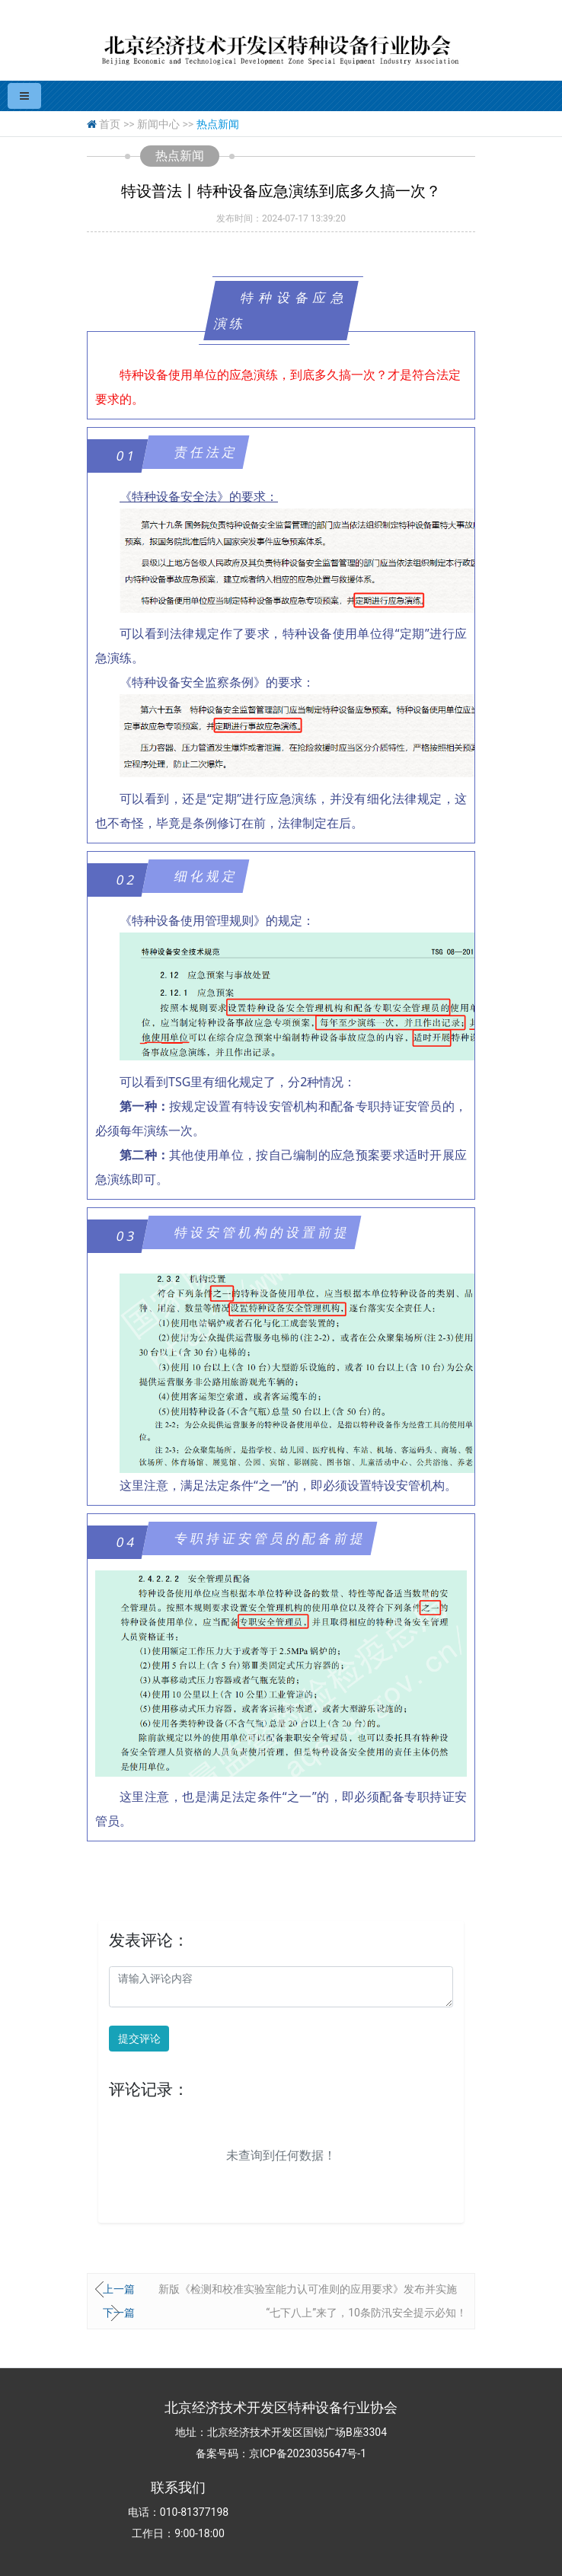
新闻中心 (158, 124)
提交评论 (139, 2038)
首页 (109, 124)
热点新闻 (217, 124)
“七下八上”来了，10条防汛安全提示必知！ (366, 2313)
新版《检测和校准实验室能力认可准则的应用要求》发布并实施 (307, 2289)
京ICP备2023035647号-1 (307, 2453)
